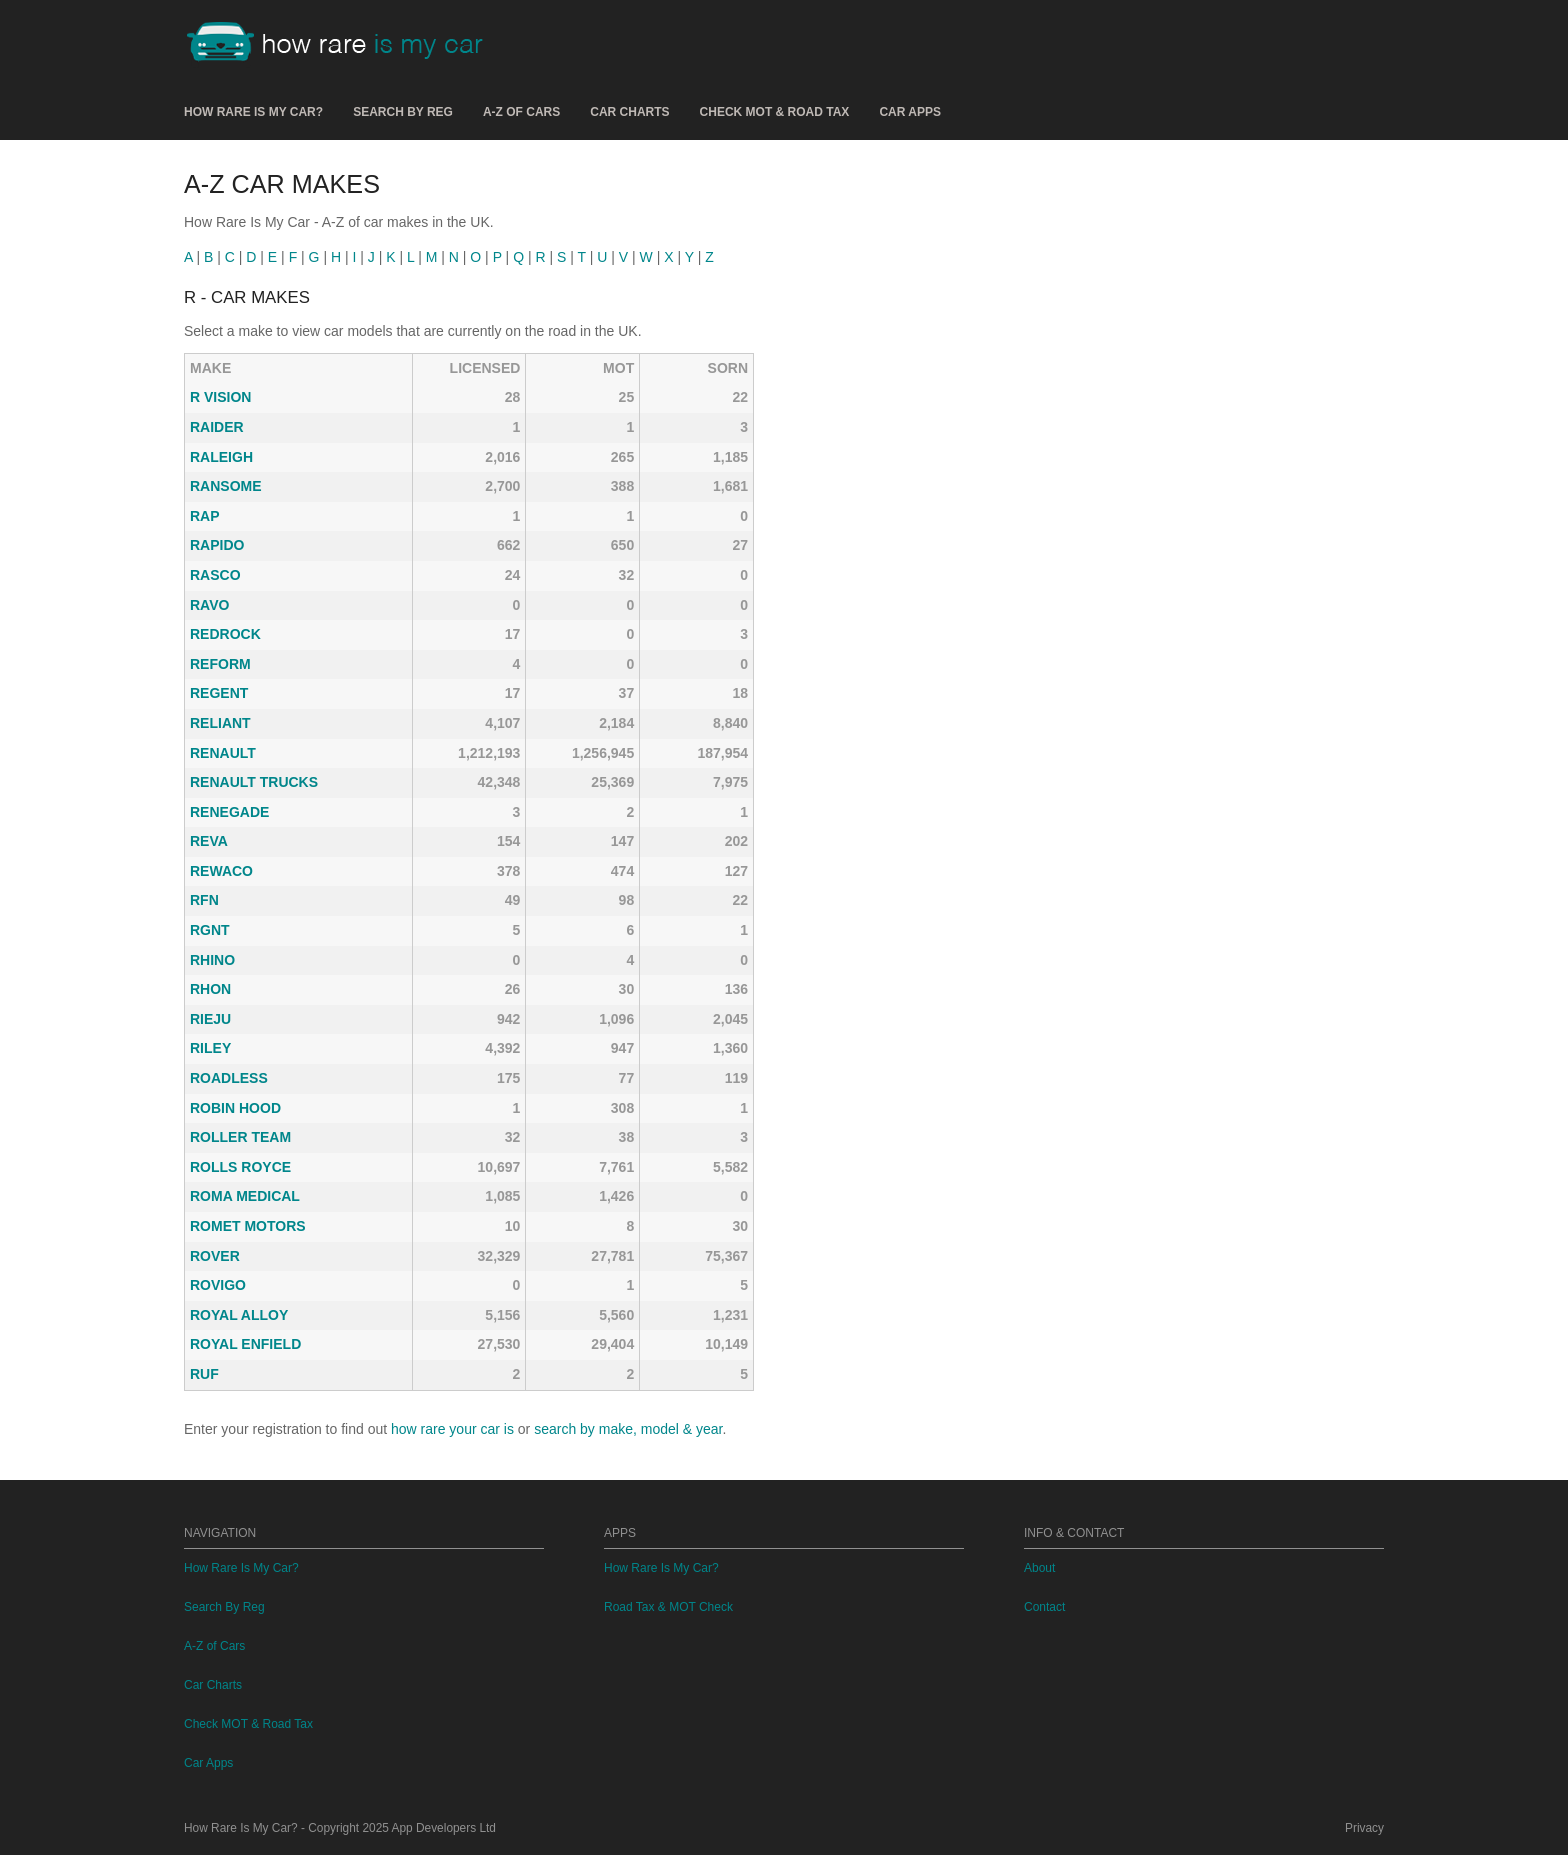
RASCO (215, 575)
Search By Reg (403, 112)
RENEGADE (229, 812)
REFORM (220, 664)
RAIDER (217, 427)
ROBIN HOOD (235, 1108)
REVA (209, 841)
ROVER (215, 1256)
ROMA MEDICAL (245, 1196)
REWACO (221, 871)
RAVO (209, 605)
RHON (210, 989)
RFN (204, 900)
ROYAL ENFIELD (245, 1344)
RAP (205, 516)
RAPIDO (217, 545)
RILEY (210, 1048)
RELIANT (220, 723)
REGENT (219, 693)
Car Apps (910, 112)
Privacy (1364, 1828)
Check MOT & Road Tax (775, 112)
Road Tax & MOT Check (668, 1607)
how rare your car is (452, 1429)
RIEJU (210, 1019)
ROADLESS (229, 1078)
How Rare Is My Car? (253, 112)
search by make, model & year (628, 1429)
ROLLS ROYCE (240, 1167)
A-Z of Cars (521, 112)
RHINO (212, 960)
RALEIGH (221, 457)
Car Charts (629, 112)
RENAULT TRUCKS (254, 782)
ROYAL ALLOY (239, 1315)
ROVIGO (218, 1285)
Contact (1044, 1607)
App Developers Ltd (444, 1828)
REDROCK (225, 634)
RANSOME (226, 486)
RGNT (210, 930)
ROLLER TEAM (240, 1137)
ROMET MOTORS (248, 1226)
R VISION (220, 397)
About (1039, 1568)
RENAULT (223, 753)
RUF (204, 1374)
